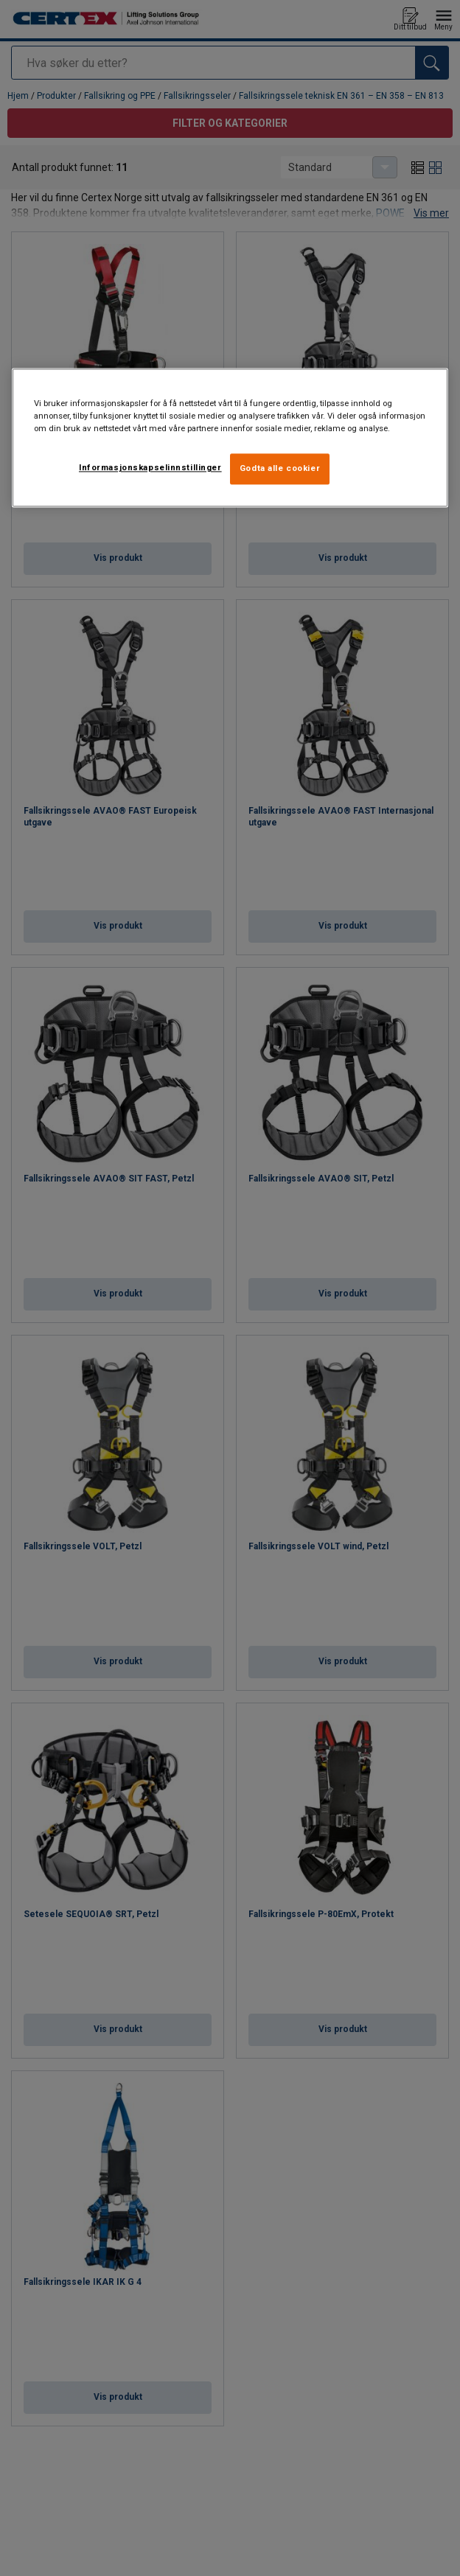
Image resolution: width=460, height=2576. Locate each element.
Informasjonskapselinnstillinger (150, 468)
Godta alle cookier (280, 469)
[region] (230, 438)
